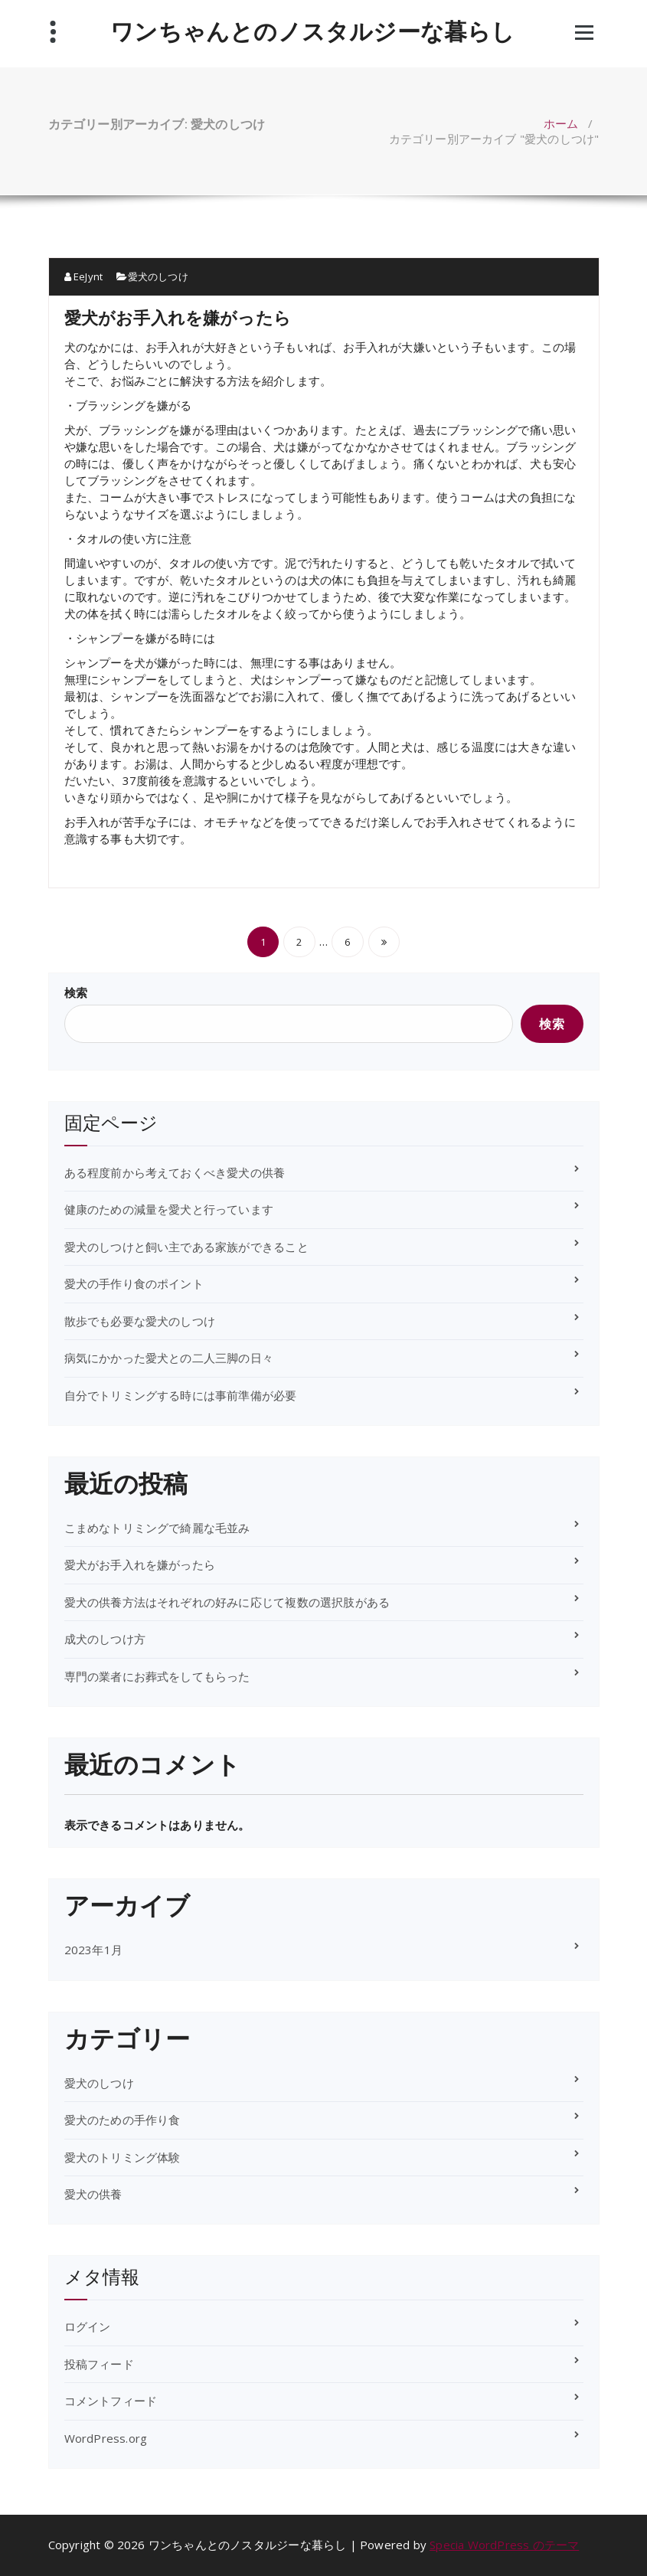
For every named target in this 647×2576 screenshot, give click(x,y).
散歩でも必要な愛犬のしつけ (140, 1321)
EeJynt (83, 276)
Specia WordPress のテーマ (504, 2544)
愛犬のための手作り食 (122, 2119)
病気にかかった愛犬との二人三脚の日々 (169, 1357)
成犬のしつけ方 (104, 1638)
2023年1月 (93, 1949)
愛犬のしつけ (158, 276)
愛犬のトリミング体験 (122, 2157)
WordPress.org (106, 2438)
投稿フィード (99, 2364)
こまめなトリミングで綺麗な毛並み (157, 1527)
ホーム (561, 123)
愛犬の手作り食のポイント (134, 1283)
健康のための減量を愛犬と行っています (169, 1209)
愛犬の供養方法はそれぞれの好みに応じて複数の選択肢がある (227, 1602)
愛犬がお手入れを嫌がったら (178, 317)
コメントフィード (111, 2400)
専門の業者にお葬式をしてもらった (157, 1676)
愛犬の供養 (93, 2194)
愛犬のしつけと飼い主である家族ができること (186, 1246)
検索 (75, 992)
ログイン (87, 2326)
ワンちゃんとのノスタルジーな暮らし (312, 31)
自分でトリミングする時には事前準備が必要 (180, 1395)
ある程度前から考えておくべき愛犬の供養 (175, 1172)
